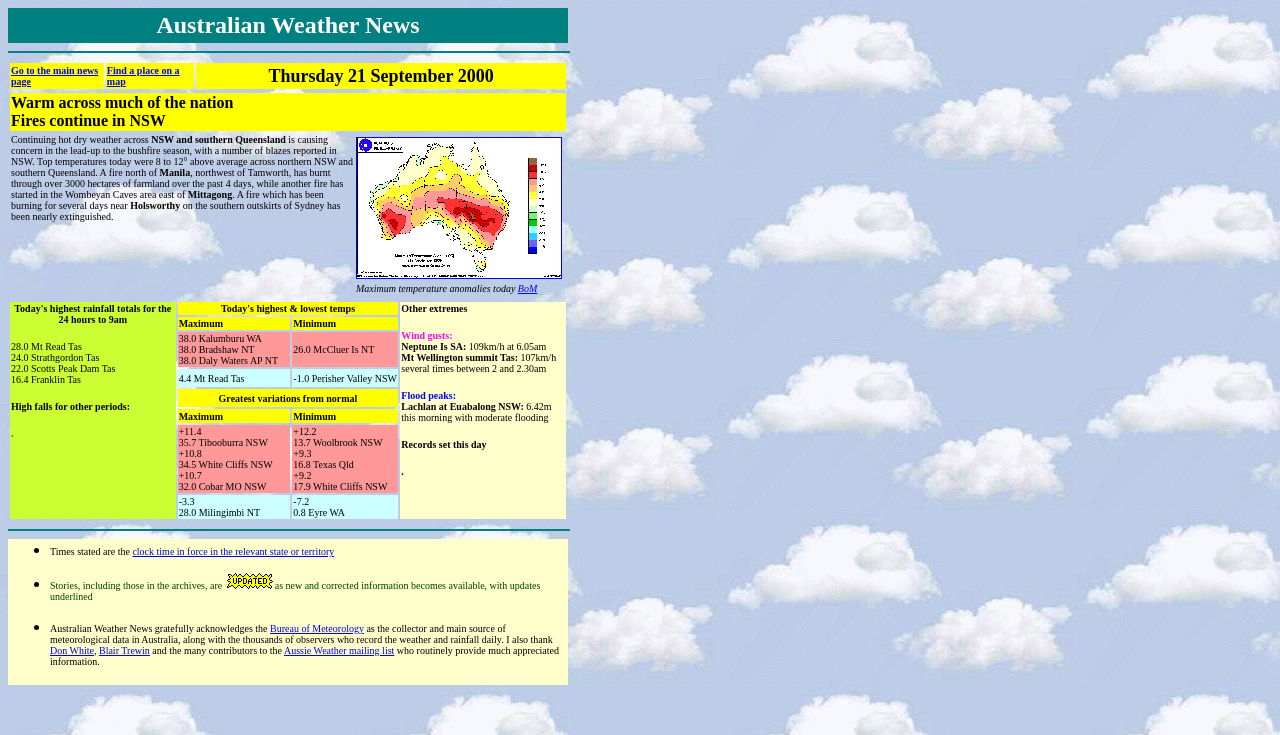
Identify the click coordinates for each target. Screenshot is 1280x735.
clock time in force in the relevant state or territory (233, 551)
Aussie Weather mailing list (339, 650)
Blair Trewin (124, 650)
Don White (72, 650)
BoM (527, 288)
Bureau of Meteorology (317, 628)
